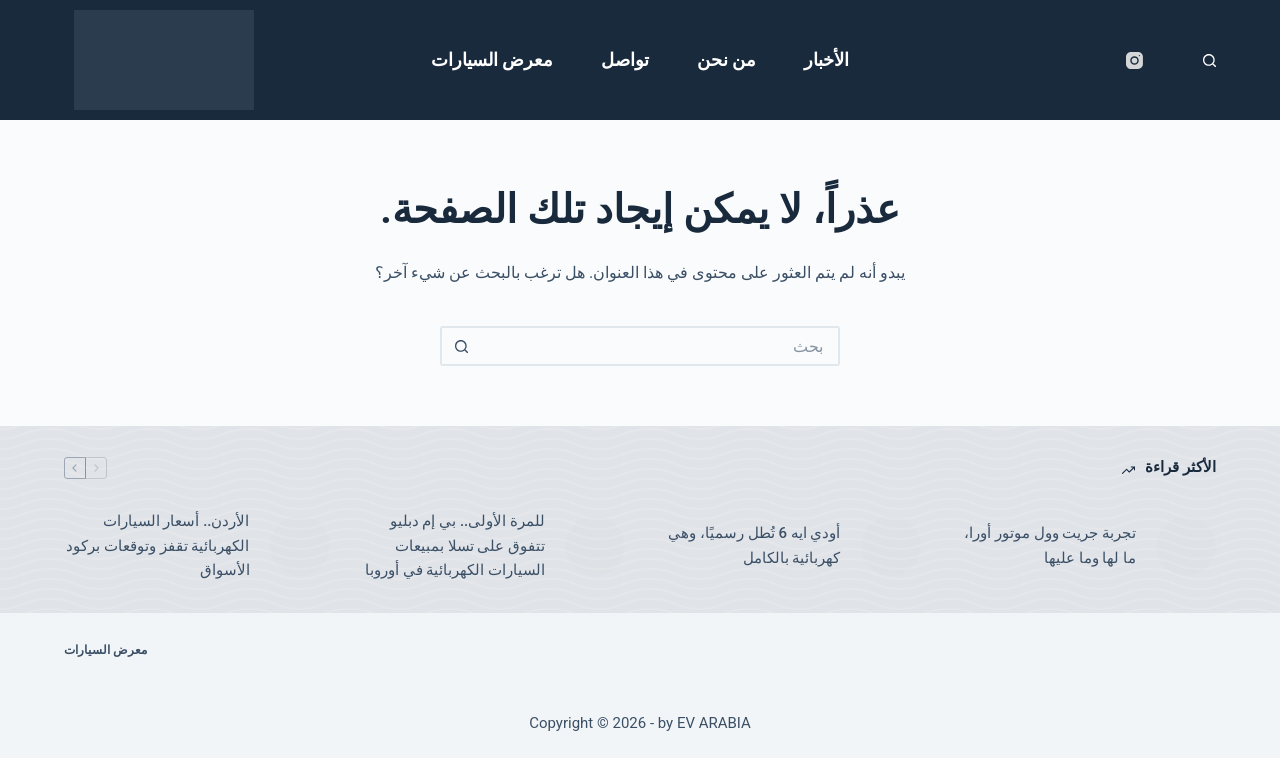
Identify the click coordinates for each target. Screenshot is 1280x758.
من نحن (726, 59)
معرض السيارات (492, 59)
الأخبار (826, 59)
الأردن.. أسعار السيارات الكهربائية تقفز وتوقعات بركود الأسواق (157, 546)
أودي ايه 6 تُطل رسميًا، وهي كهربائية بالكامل (754, 545)
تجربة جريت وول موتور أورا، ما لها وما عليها (1050, 545)
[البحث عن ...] (660, 346)
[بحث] (1209, 60)
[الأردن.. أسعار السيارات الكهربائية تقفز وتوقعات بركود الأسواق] (300, 546)
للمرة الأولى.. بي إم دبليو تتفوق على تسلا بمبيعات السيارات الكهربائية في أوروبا (455, 546)
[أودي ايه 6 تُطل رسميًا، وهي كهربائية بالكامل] (891, 546)
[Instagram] (1134, 60)
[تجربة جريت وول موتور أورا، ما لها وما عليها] (1186, 546)
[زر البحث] (460, 346)
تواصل (625, 59)
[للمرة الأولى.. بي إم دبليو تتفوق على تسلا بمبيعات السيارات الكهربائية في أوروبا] (595, 546)
